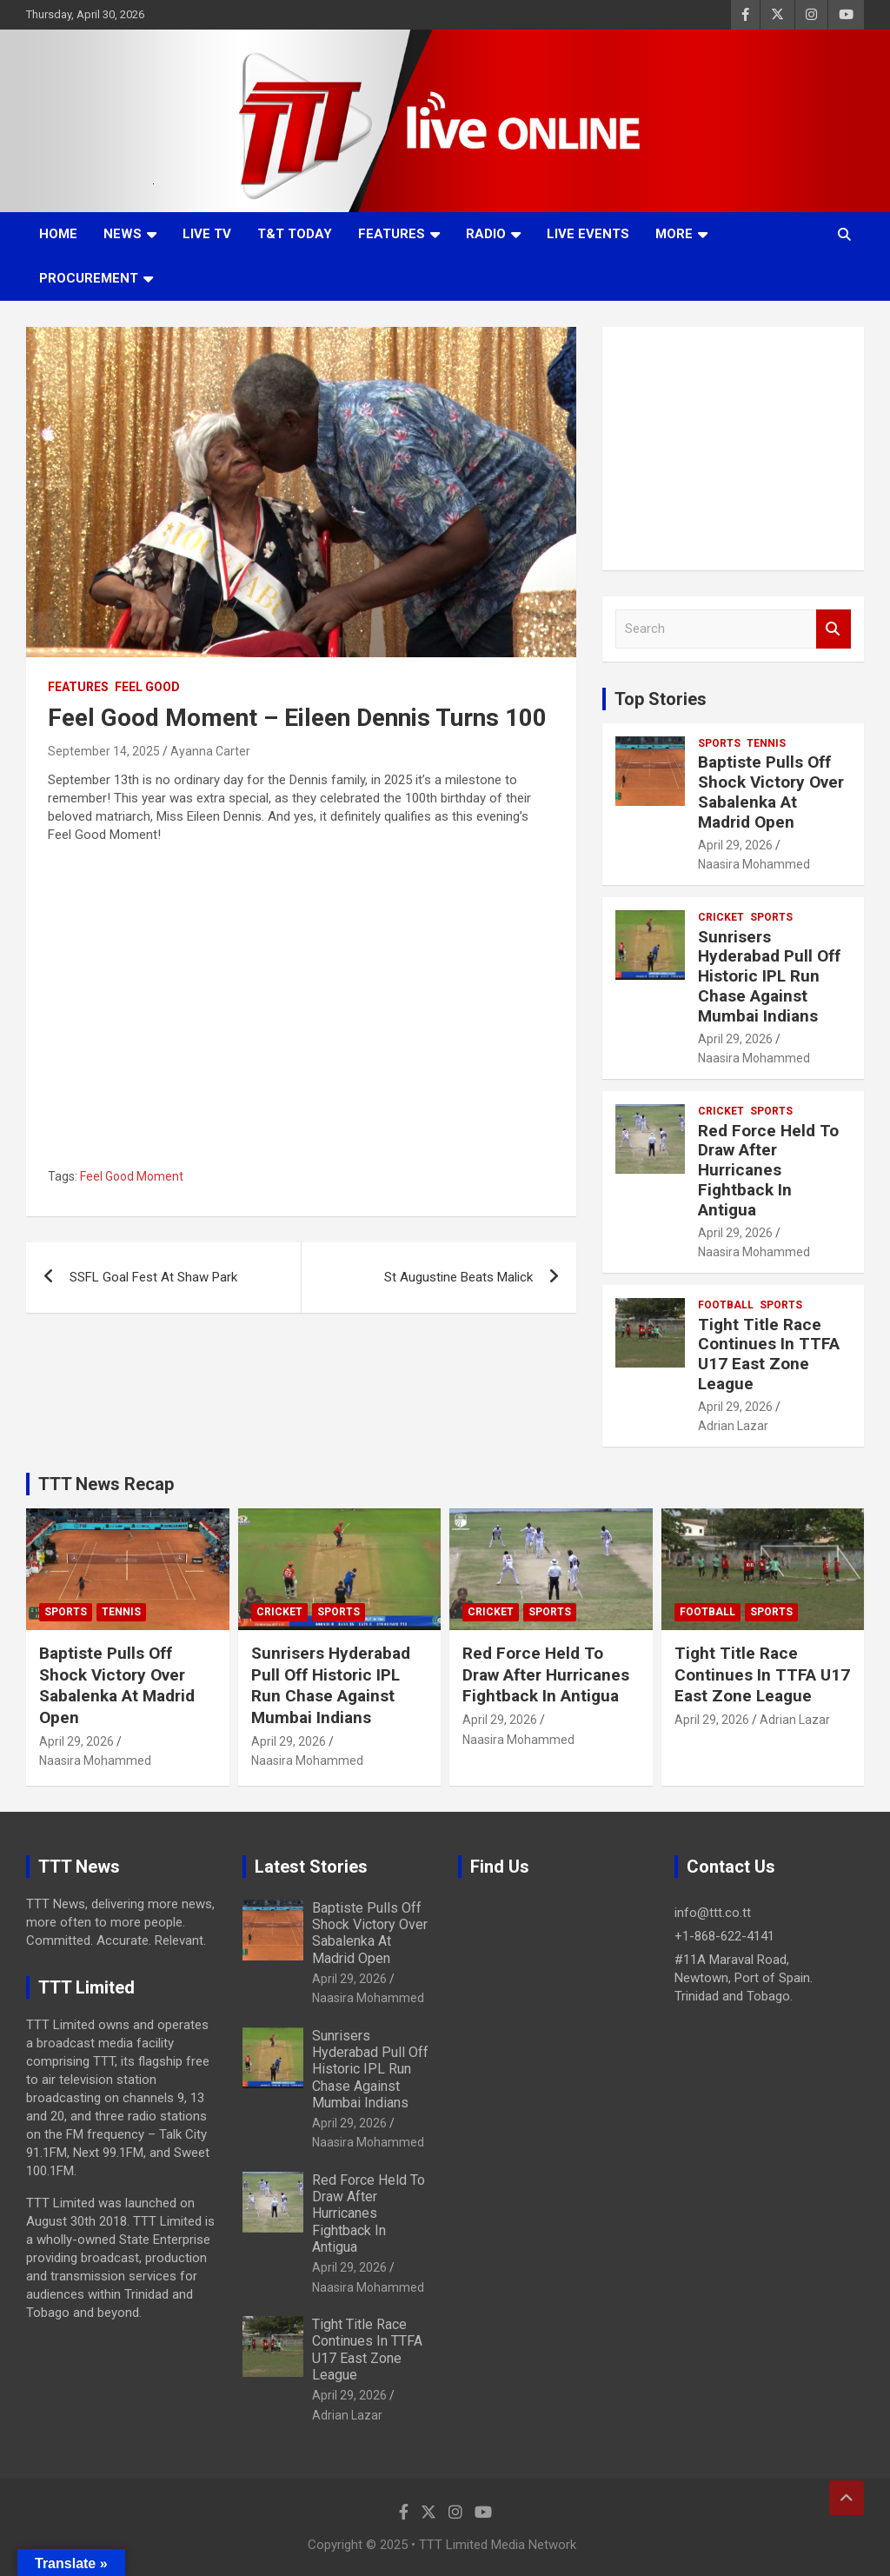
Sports (719, 743)
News (122, 234)
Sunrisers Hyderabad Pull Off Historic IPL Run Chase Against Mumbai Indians (769, 976)
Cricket (721, 917)
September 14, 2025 (104, 751)
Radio (486, 234)
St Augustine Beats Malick (458, 1277)
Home (58, 234)
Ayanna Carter (210, 751)
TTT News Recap (106, 1484)
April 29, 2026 (735, 845)
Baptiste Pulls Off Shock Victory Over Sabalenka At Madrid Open (771, 791)
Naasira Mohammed (754, 864)
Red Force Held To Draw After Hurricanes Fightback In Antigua (768, 1170)
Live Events (588, 234)
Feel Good (147, 687)
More (674, 234)
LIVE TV (207, 234)
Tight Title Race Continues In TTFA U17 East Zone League (769, 1354)
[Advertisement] (733, 448)
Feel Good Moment (131, 1176)
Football (726, 1305)
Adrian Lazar (733, 1426)
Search (833, 629)
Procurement (88, 278)
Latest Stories (311, 1866)
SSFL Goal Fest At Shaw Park (153, 1277)
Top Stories (660, 699)
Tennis (766, 743)
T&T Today (294, 234)
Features (391, 234)
